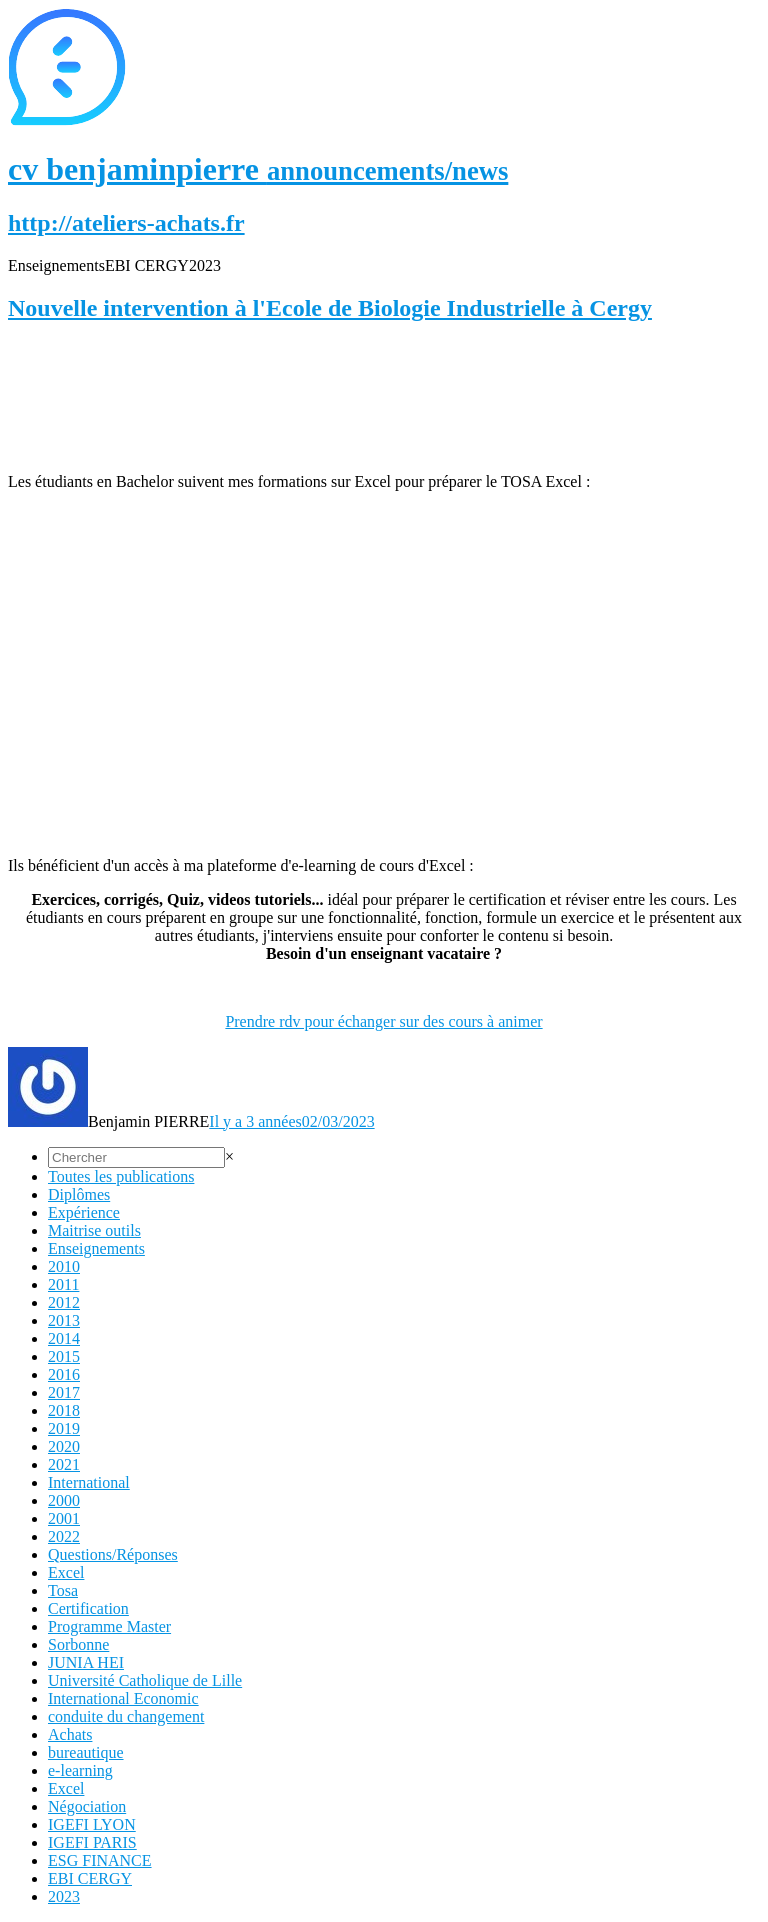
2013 (64, 1320)
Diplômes (79, 1194)
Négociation (87, 1806)
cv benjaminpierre (258, 169)
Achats (70, 1734)
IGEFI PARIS (92, 1842)
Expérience (84, 1212)
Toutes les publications (121, 1176)
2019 (64, 1428)
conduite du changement (126, 1716)
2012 (64, 1302)
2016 (64, 1374)
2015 (64, 1356)
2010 (64, 1266)
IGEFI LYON (92, 1824)
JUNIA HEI (86, 1662)
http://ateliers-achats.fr (126, 223)
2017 (64, 1392)
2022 (64, 1536)
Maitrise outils (94, 1230)
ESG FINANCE (100, 1860)
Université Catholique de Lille (145, 1680)
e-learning (80, 1770)
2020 (64, 1446)
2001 (64, 1518)
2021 (64, 1464)
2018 (64, 1410)
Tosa (63, 1590)
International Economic (123, 1698)
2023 (64, 1896)
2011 (63, 1284)
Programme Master (109, 1626)
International (89, 1482)
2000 (64, 1500)
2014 (64, 1338)
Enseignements (96, 1248)
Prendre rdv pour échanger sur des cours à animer (383, 1021)
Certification (88, 1608)
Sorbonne (78, 1644)
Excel (66, 1572)
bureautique (86, 1752)
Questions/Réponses (113, 1554)
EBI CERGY (90, 1878)
